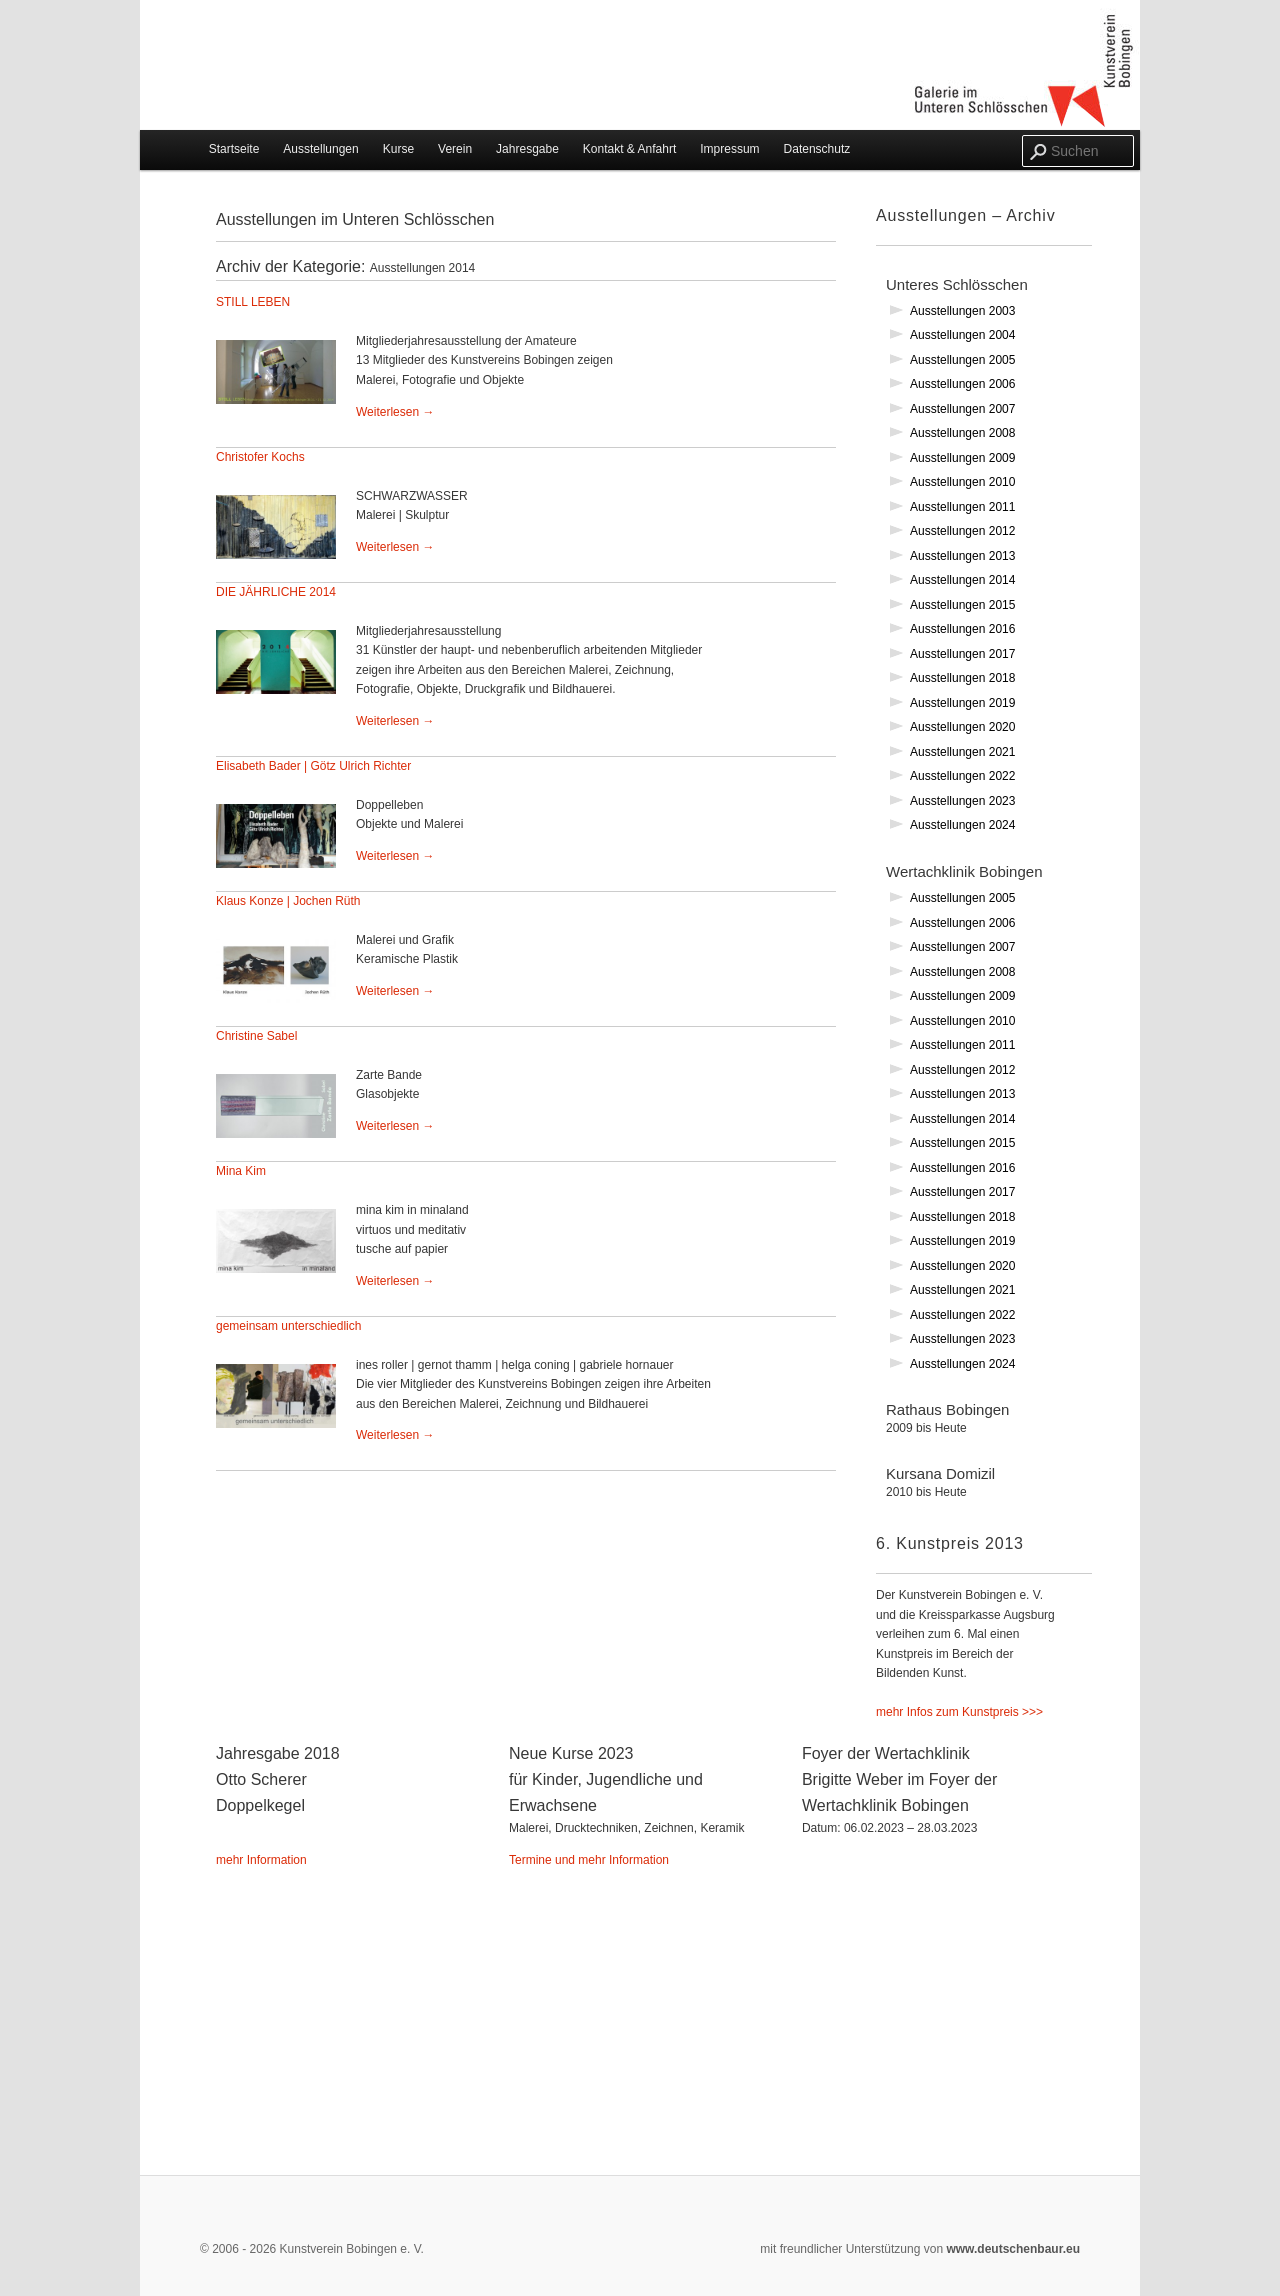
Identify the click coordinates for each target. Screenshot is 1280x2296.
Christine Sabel (256, 1036)
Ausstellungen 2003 (962, 311)
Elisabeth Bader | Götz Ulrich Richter (313, 766)
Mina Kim (241, 1171)
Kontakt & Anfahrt (629, 149)
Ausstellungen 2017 (962, 654)
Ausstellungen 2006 (962, 384)
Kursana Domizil (980, 1495)
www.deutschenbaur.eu (1011, 2249)
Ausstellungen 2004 (962, 335)
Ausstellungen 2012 (962, 531)
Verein (455, 149)
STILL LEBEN (253, 302)
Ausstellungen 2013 (962, 556)
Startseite (234, 149)
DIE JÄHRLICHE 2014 (276, 592)
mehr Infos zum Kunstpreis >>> (959, 1712)
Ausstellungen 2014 (962, 580)
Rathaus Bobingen (980, 1431)
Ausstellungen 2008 (962, 433)
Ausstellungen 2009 (962, 458)
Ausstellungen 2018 (962, 678)
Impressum (729, 149)
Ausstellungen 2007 (962, 409)
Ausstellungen (320, 149)
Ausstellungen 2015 (962, 605)
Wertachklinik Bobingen (964, 871)
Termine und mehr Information (589, 1860)
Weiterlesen (395, 412)
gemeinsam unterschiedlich (288, 1326)
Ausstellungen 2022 (962, 776)
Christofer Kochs (260, 457)
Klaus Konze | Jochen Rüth (288, 901)
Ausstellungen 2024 (962, 825)
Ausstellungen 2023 (962, 801)
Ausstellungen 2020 (962, 727)
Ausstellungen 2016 (962, 629)
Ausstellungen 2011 (962, 507)
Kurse (398, 149)
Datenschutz (817, 149)
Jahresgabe (527, 149)
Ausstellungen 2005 (962, 360)
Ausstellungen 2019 (962, 703)
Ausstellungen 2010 (962, 482)
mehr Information (261, 1860)
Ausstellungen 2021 (962, 752)
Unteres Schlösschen (957, 284)
